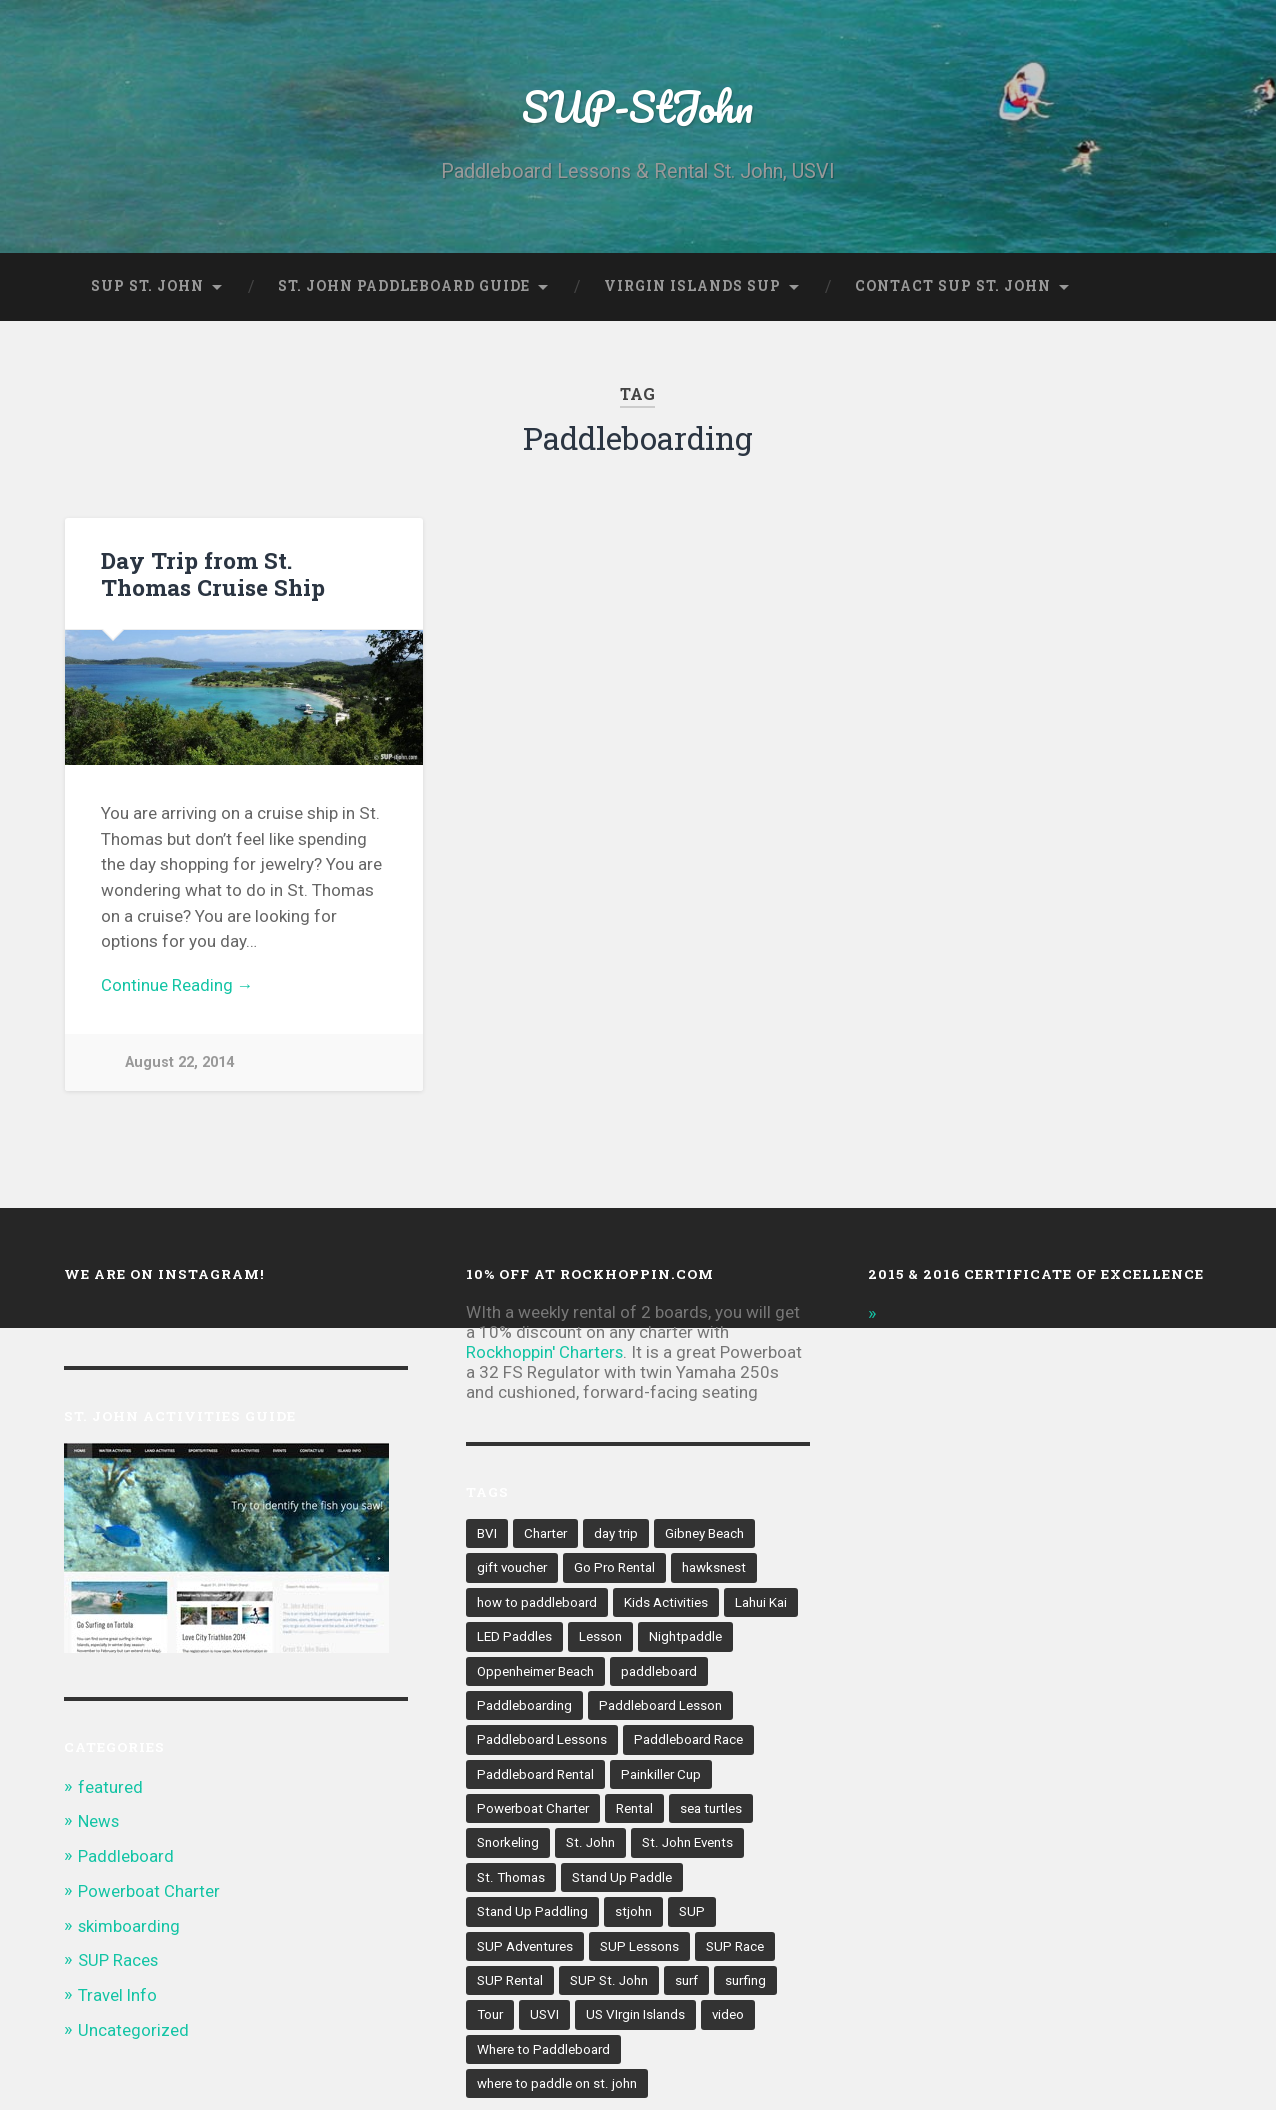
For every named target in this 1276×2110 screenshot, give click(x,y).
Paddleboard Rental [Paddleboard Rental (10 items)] (536, 1777)
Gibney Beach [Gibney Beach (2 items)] (707, 1534)
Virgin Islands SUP (692, 286)
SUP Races (119, 1959)
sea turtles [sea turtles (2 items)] (714, 1812)
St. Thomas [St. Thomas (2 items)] (510, 1881)
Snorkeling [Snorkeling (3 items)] (508, 1846)
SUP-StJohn (638, 105)
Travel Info (118, 1993)
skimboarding (129, 1924)
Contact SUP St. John (953, 286)
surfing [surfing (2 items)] (747, 1985)
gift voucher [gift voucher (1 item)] (513, 1569)
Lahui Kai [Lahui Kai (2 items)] (763, 1603)
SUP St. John (147, 286)
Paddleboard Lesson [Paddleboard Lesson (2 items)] (662, 1707)
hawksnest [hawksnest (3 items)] (717, 1569)
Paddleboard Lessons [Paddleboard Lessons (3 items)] (542, 1742)
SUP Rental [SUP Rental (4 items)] (510, 1985)
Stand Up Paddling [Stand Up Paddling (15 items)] (532, 1916)
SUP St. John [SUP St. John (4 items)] (609, 1985)
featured (110, 1788)
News (99, 1822)
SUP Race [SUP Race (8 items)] (737, 1950)
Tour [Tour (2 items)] (490, 2020)
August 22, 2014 (179, 1063)
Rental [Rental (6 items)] (637, 1812)
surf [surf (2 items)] (687, 1985)
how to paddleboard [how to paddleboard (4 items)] (537, 1603)
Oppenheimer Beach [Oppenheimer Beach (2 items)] (536, 1673)
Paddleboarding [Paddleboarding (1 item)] (525, 1707)
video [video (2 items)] (730, 2020)
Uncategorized (133, 2027)
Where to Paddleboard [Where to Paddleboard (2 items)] (544, 2054)
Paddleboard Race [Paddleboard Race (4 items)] (690, 1742)
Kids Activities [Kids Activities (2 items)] (667, 1603)
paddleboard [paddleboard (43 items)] (661, 1673)
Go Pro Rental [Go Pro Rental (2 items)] (617, 1569)
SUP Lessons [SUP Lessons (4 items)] (641, 1950)
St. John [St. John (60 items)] (591, 1846)
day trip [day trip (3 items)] (618, 1534)
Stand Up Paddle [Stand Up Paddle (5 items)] (621, 1881)
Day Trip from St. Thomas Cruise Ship (213, 573)
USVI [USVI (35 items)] (545, 2020)
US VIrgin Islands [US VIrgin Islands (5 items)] (637, 2020)
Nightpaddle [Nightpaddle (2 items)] (685, 1638)
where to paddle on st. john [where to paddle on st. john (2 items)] (557, 2089)
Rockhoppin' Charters (545, 1353)
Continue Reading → (177, 986)
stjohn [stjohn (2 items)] (633, 1916)
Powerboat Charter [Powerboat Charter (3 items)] (534, 1812)
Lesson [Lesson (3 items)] (600, 1638)
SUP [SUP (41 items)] (692, 1916)
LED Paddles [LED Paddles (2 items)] (514, 1638)
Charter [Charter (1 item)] (546, 1534)
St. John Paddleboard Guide (404, 286)
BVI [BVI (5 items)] (487, 1534)
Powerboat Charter (149, 1890)
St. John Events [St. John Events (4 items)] (689, 1846)
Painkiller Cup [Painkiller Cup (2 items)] (662, 1777)
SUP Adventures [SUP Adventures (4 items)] (526, 1950)
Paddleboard (126, 1856)
